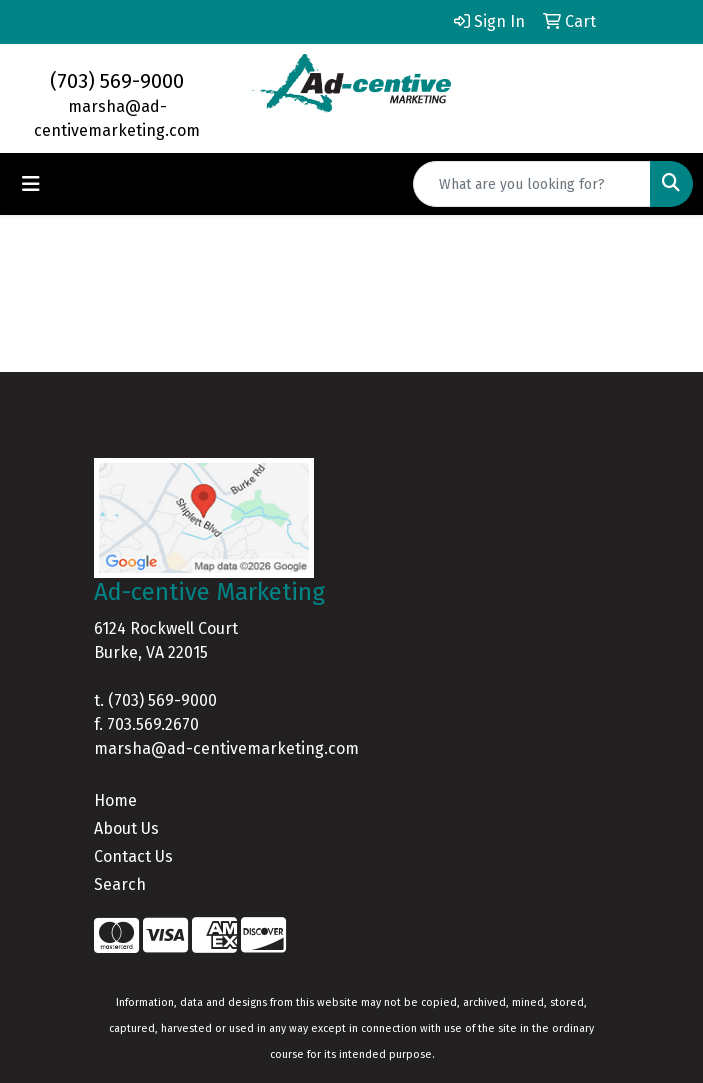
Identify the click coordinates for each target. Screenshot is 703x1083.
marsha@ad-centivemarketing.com (226, 748)
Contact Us (133, 856)
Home (115, 800)
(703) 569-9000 (117, 81)
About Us (126, 828)
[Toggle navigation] (31, 184)
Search (120, 884)
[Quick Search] (532, 184)
